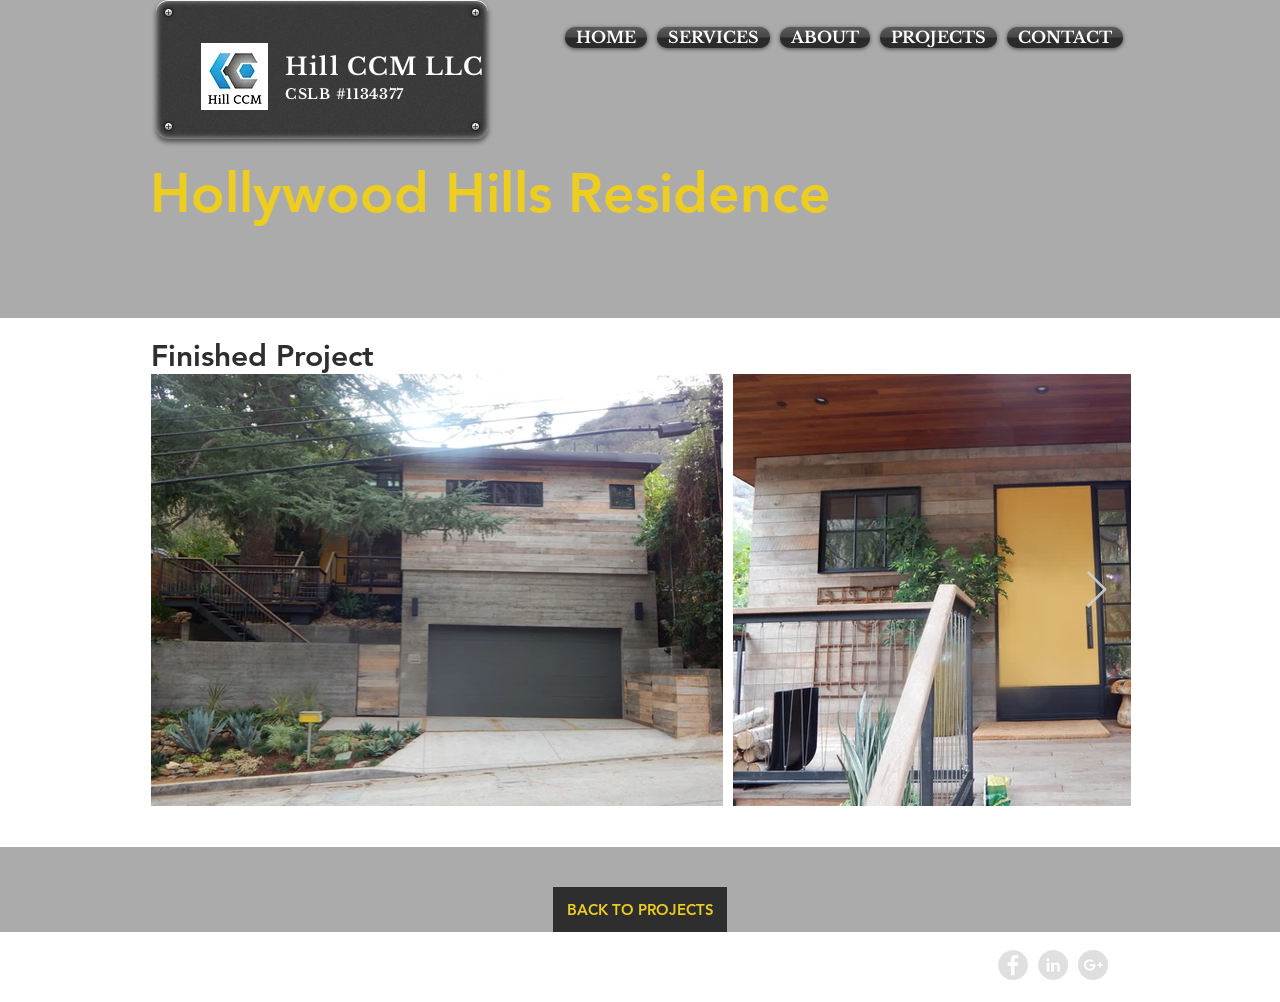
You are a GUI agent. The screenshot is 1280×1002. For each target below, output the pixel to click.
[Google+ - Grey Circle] (1093, 965)
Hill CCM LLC (384, 66)
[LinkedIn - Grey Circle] (1053, 965)
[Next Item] (1096, 590)
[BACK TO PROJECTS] (640, 909)
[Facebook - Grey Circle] (1013, 965)
